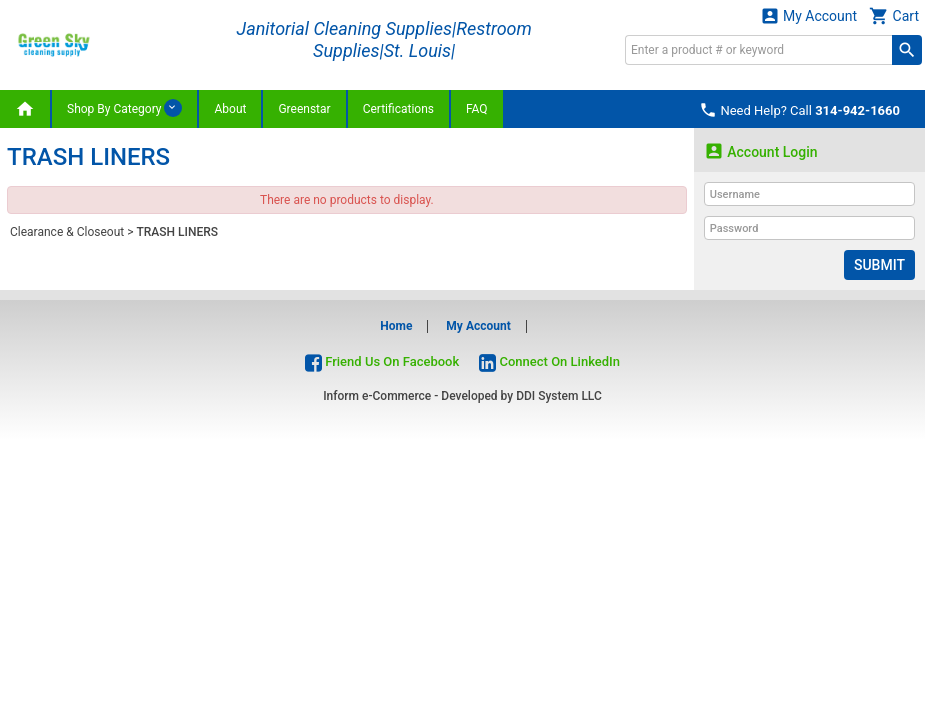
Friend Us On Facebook (382, 361)
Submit (879, 265)
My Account (809, 15)
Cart (894, 15)
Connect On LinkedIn (549, 361)
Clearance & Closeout (67, 232)
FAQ (477, 109)
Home (396, 326)
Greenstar (304, 109)
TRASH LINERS (177, 232)
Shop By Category (124, 108)
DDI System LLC (559, 396)
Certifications (398, 109)
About (230, 109)
